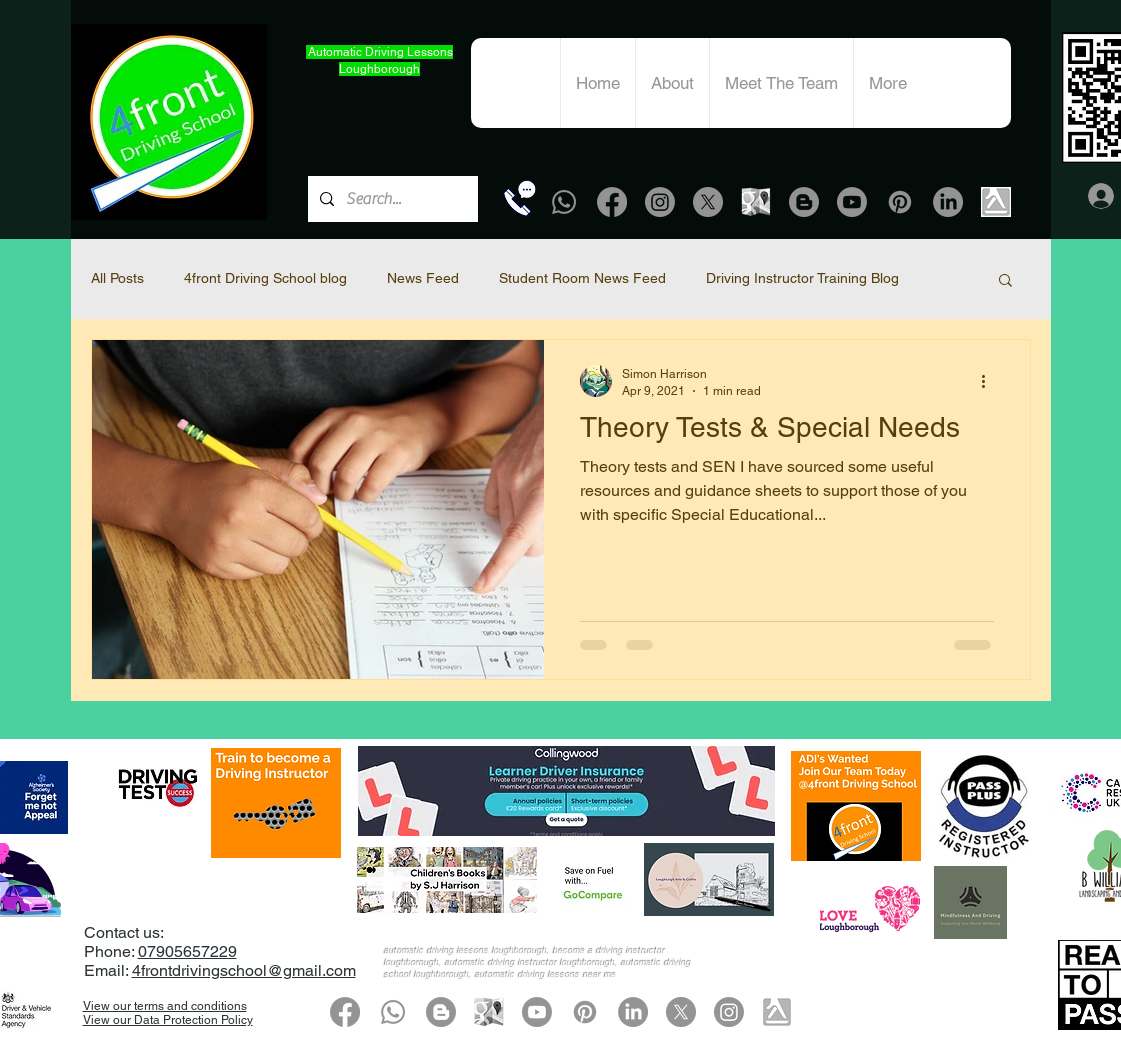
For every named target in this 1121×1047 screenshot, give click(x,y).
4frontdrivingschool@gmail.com (244, 970)
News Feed (423, 278)
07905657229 (187, 951)
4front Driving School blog (265, 278)
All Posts (117, 278)
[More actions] (991, 381)
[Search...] (391, 199)
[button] (1005, 281)
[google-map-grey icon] (756, 202)
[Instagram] (660, 202)
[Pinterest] (900, 202)
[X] (708, 202)
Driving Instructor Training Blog (802, 278)
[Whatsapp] (564, 202)
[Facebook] (612, 202)
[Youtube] (852, 202)
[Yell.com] (996, 202)
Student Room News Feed (582, 278)
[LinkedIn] (948, 202)
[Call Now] (519, 198)
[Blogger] (804, 202)
